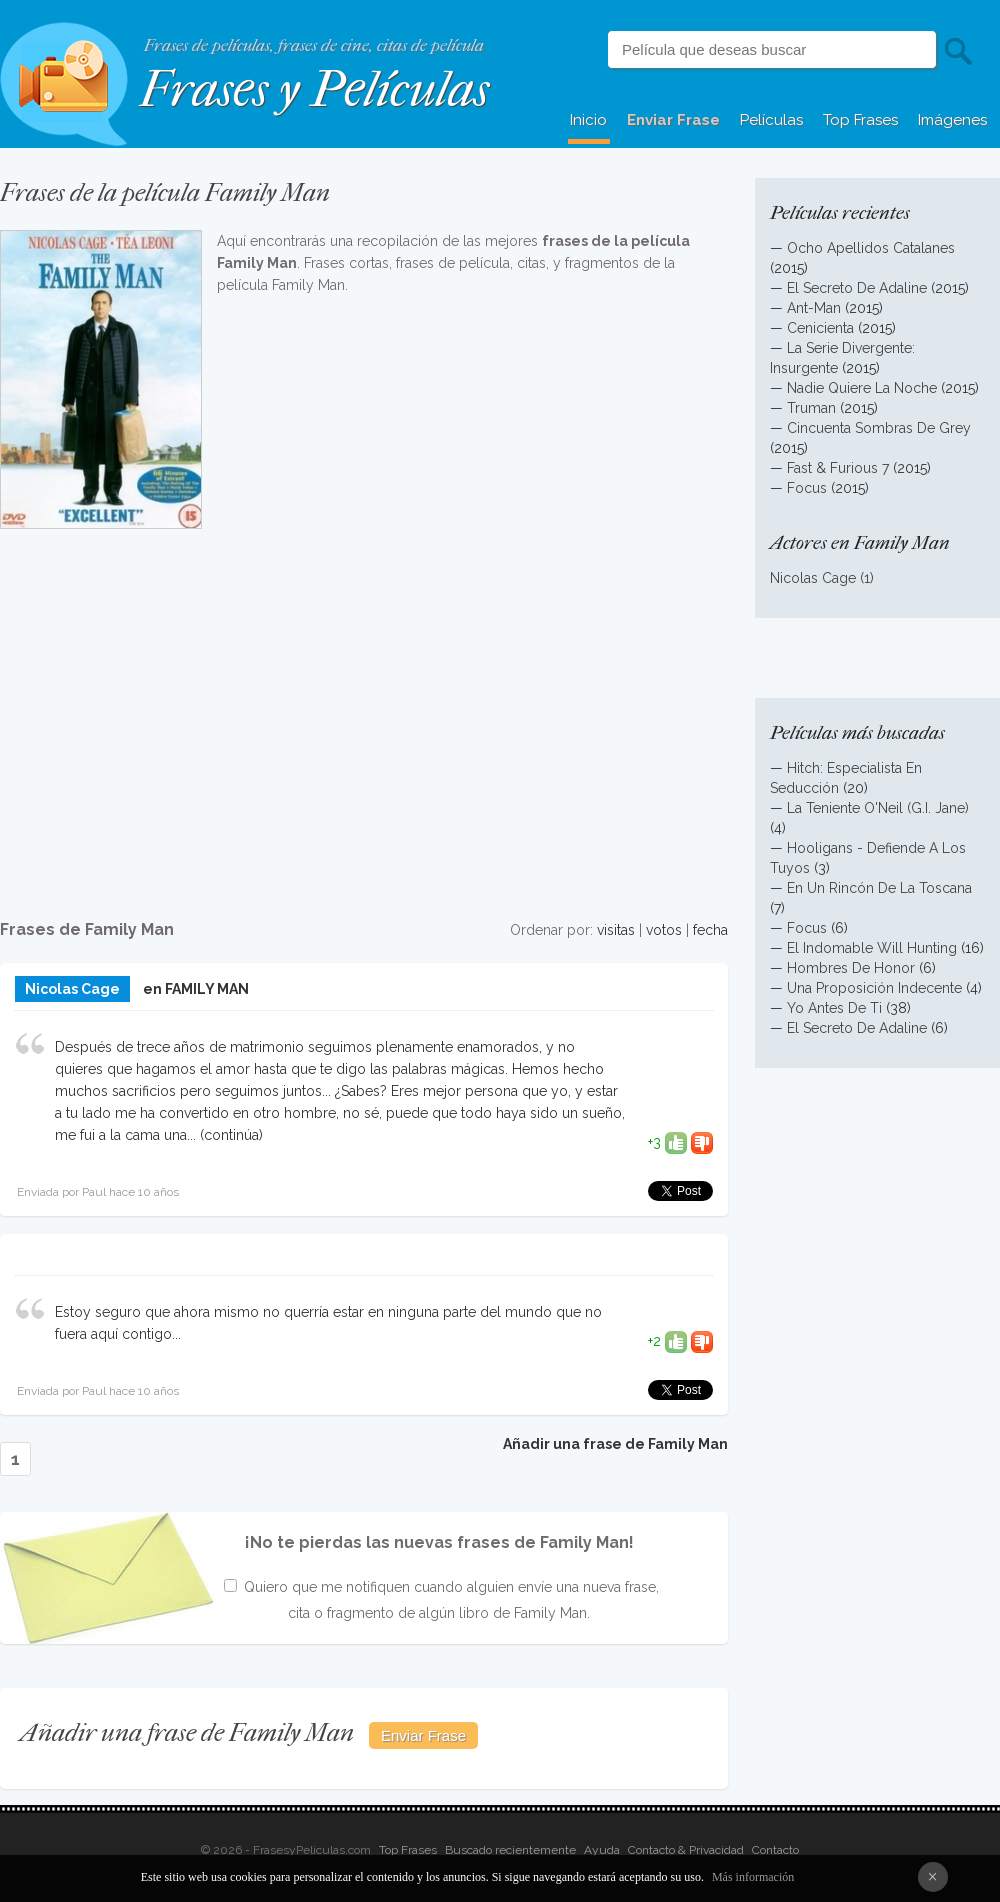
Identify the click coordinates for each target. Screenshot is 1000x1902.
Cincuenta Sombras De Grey (879, 428)
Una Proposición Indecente (874, 988)
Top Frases (860, 120)
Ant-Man (814, 308)
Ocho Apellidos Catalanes (871, 248)
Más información (753, 1877)
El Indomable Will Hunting (872, 948)
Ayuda (602, 1850)
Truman (811, 408)
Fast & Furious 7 (838, 468)
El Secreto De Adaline (857, 288)
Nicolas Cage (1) (822, 578)
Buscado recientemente (510, 1850)
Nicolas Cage (72, 989)
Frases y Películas (314, 89)
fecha (710, 930)
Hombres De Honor (851, 968)
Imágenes (952, 120)
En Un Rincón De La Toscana (879, 888)
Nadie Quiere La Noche (862, 388)
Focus (807, 488)
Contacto (775, 1850)
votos (664, 930)
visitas (616, 930)
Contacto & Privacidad (686, 1850)
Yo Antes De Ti (834, 1008)
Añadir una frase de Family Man (615, 1444)
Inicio (588, 120)
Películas (771, 120)
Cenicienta (820, 328)
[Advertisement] (364, 713)
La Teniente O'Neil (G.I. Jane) (878, 808)
